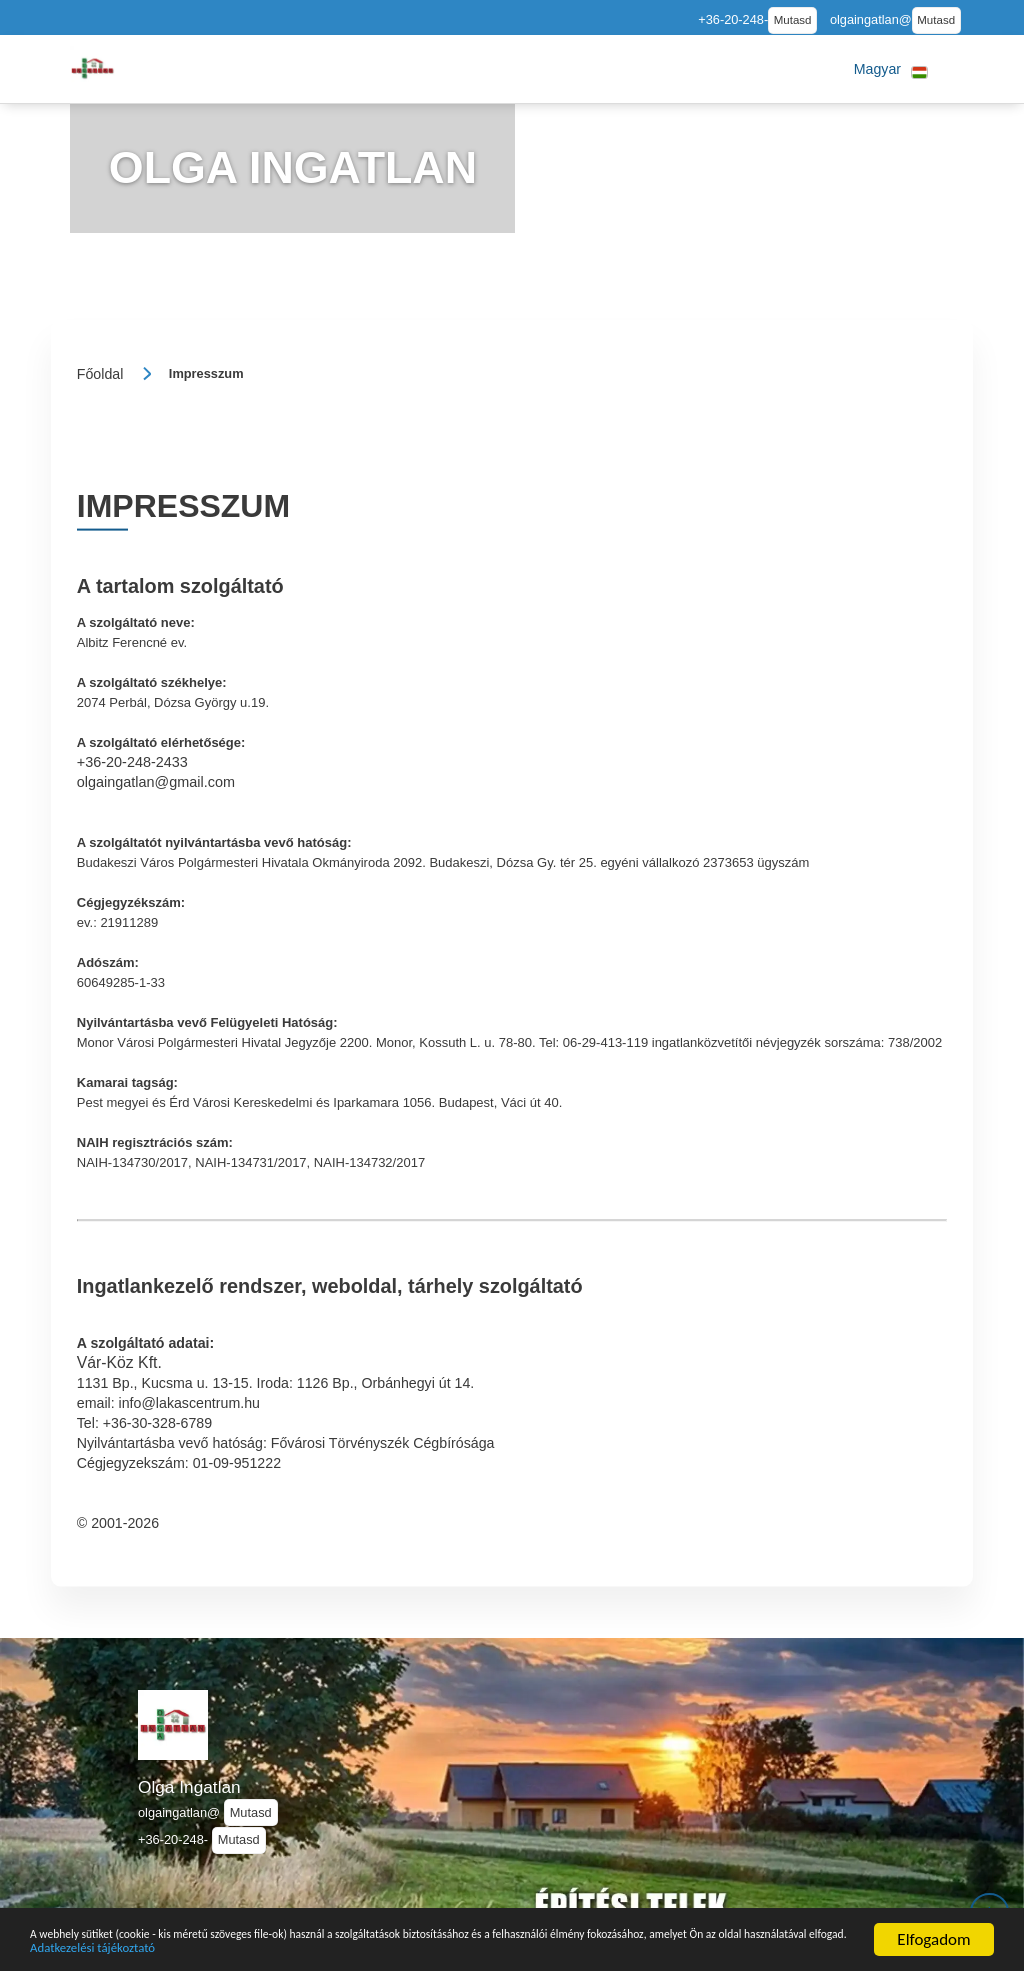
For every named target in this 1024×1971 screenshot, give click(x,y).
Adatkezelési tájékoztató (508, 1946)
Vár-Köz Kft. (119, 1361)
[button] (891, 69)
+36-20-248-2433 (132, 762)
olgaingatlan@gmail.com (156, 782)
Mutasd (793, 20)
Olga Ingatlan (189, 1787)
